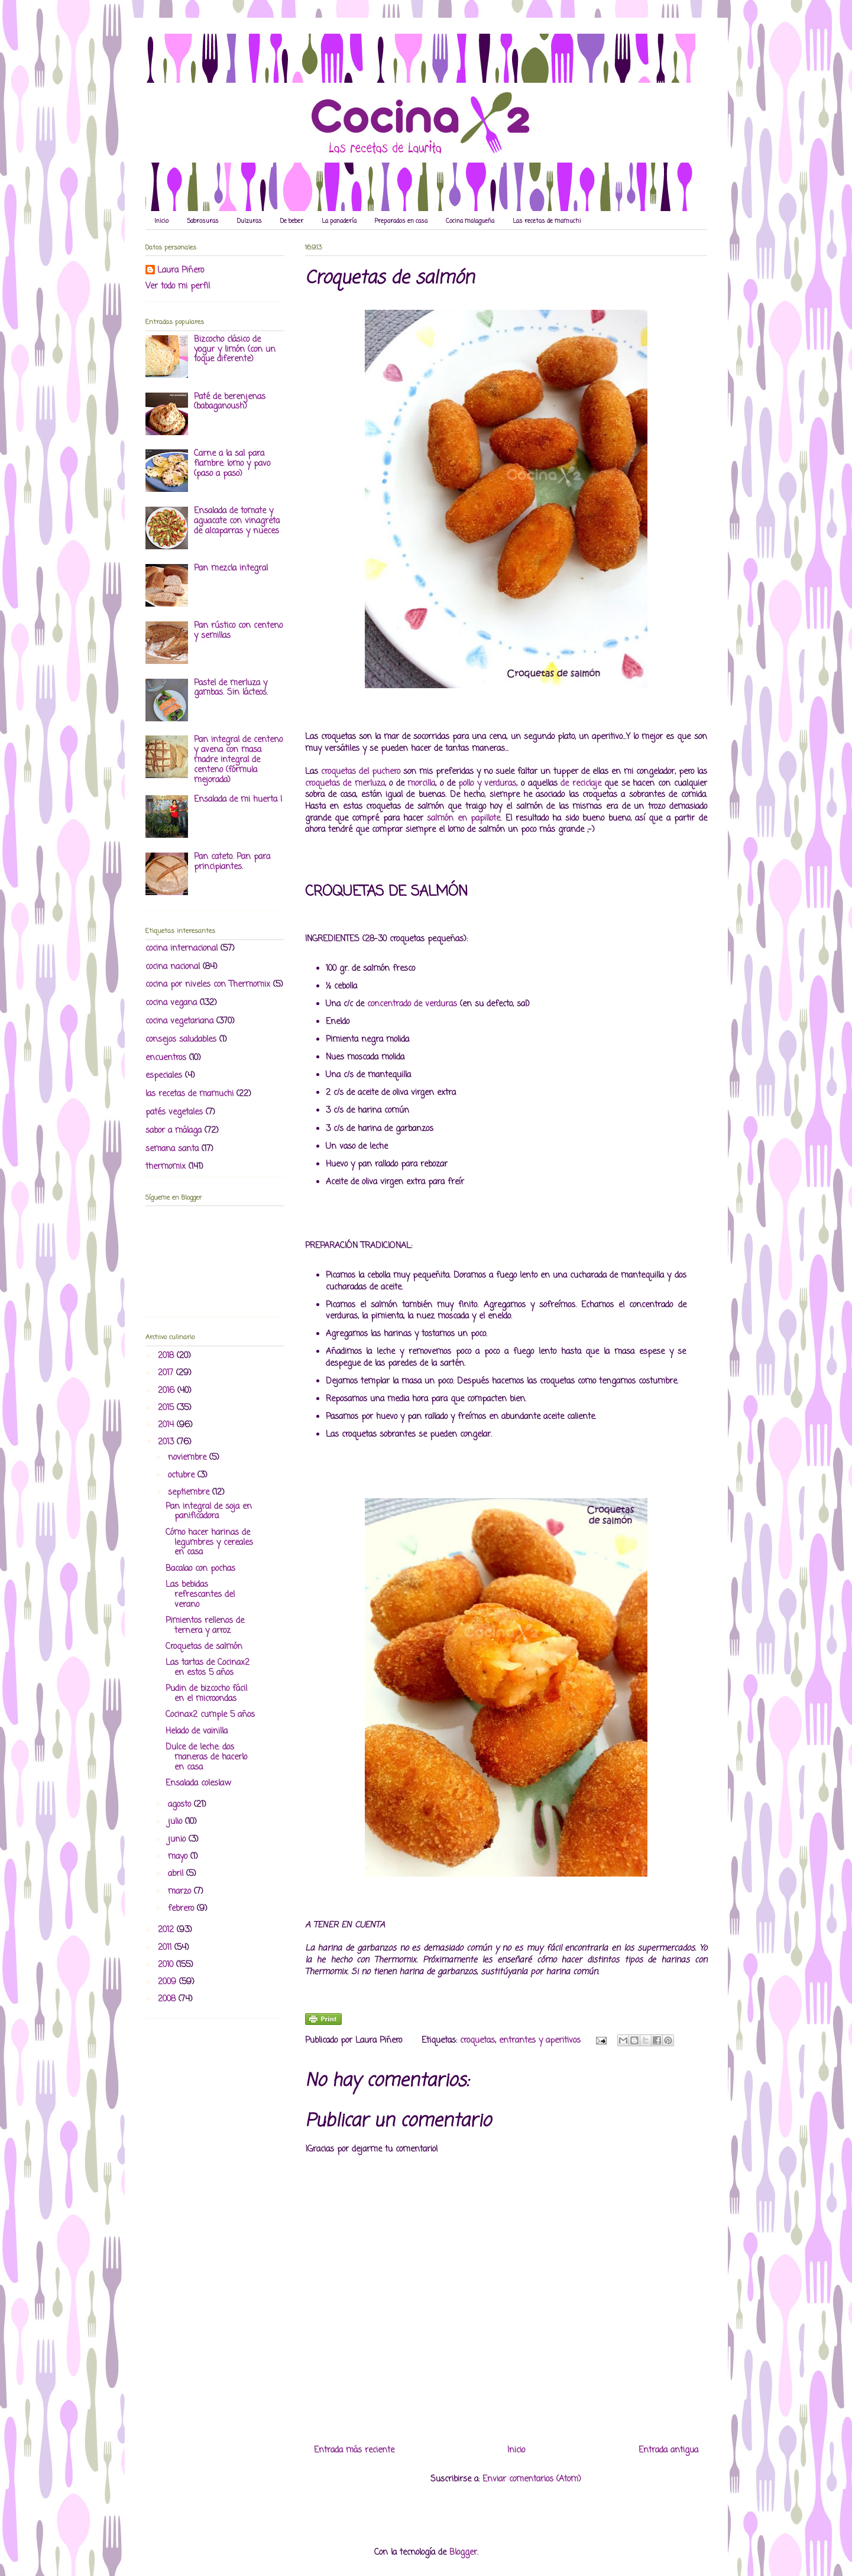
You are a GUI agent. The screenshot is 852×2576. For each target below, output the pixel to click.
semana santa (172, 1149)
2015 (167, 1408)
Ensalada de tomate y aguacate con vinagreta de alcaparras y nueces (237, 521)
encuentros (165, 1058)
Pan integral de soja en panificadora (209, 1512)
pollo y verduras (487, 783)
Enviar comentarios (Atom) (531, 2479)
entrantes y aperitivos (540, 2040)
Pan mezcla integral (231, 568)
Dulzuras (249, 221)
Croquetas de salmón (204, 1647)
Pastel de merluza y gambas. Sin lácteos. (231, 688)
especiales (163, 1076)
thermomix (165, 1167)
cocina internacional (181, 948)
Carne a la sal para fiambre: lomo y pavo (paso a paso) (232, 464)
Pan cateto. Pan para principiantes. (232, 862)
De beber (291, 221)
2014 (167, 1425)
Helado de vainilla (197, 1731)
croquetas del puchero (360, 772)
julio (176, 1822)
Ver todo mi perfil (177, 286)
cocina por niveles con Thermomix (207, 984)
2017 (167, 1373)
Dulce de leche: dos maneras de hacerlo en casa (206, 1757)
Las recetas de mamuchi (547, 221)
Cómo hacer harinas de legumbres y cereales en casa (209, 1543)
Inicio (161, 221)
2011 (166, 1948)
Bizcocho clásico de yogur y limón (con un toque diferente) (235, 349)
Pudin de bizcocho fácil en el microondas (206, 1694)
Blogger (463, 2552)
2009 (168, 1982)
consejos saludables (180, 1039)
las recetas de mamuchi (189, 1094)
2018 (167, 1356)
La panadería (339, 221)
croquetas (477, 2040)
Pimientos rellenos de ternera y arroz (205, 1626)
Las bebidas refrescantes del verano (200, 1595)
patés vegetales (174, 1112)
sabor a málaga (173, 1131)
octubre (182, 1475)
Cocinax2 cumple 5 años (210, 1715)
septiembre (190, 1492)
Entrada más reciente (354, 2450)
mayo (179, 1857)
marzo (181, 1891)
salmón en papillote (463, 818)
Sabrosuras (203, 221)
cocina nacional (172, 967)
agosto (181, 1805)
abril (177, 1874)
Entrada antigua (668, 2450)
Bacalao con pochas (200, 1569)
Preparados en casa (401, 221)
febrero (182, 1909)
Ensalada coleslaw (198, 1783)
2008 (168, 1999)
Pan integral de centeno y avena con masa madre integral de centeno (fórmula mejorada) (238, 760)
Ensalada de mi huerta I (238, 799)
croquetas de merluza (345, 783)
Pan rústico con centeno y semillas (238, 631)
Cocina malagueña (470, 221)
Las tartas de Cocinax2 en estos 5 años (208, 1668)
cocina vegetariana (179, 1021)
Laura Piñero (180, 271)
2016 (167, 1391)
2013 (167, 1442)
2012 (167, 1930)
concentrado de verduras (412, 1004)
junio (178, 1839)
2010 (167, 1965)
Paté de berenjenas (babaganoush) (229, 402)
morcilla (421, 783)
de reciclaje (581, 783)
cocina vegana (171, 1003)
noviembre (188, 1457)
